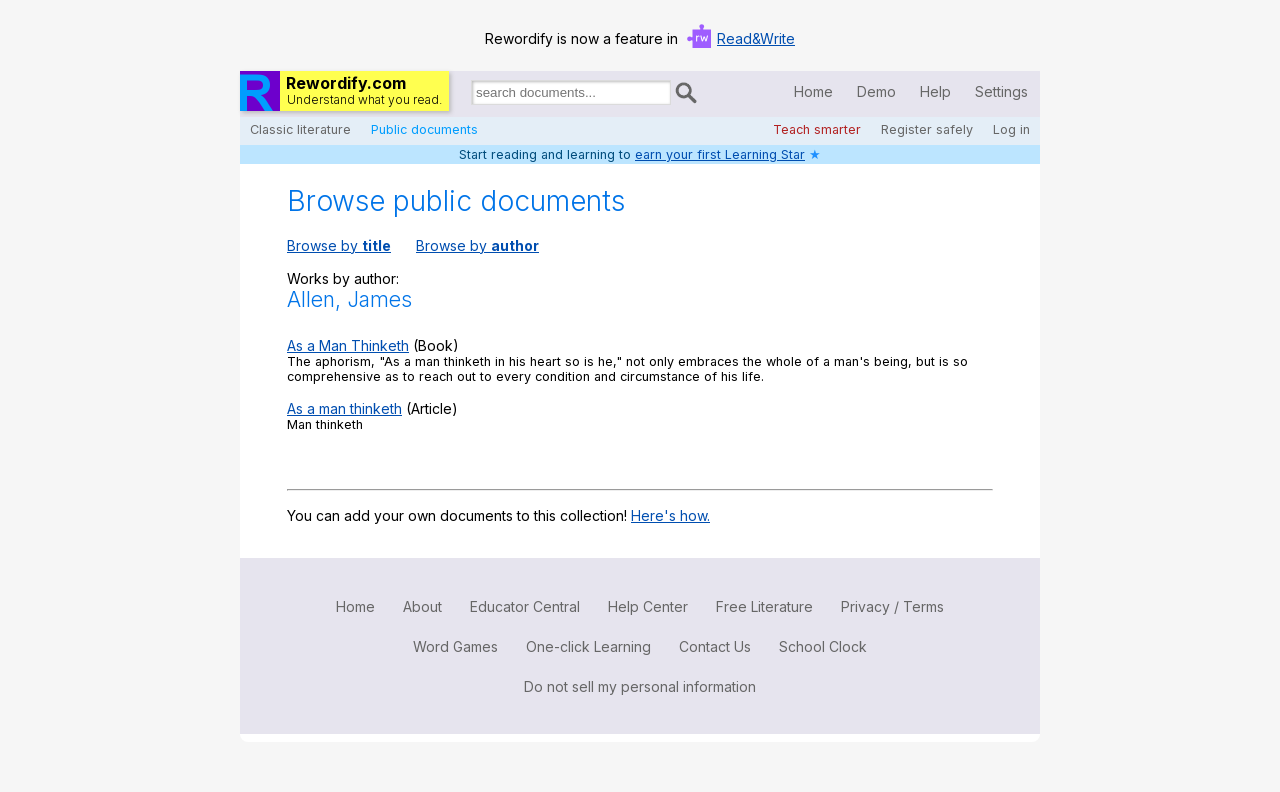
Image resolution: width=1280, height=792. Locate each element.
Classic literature (300, 129)
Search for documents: (470, 96)
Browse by (339, 245)
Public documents (424, 129)
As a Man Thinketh (348, 345)
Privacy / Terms (892, 606)
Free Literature (764, 606)
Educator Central (525, 606)
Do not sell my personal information (640, 686)
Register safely (927, 129)
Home (813, 91)
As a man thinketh (344, 408)
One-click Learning (588, 646)
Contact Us (715, 646)
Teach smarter (817, 129)
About (422, 606)
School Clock (823, 646)
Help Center (648, 606)
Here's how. (670, 515)
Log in (1011, 129)
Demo (876, 91)
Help (935, 91)
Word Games (455, 646)
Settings (1001, 91)
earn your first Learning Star (720, 154)
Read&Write (756, 38)
